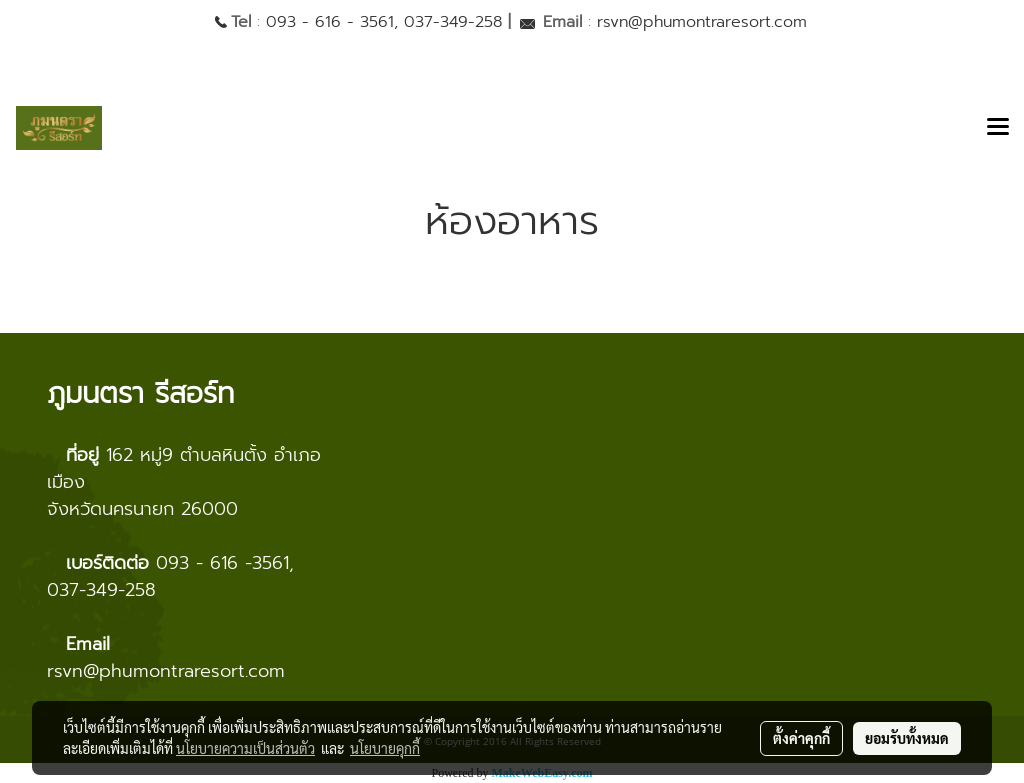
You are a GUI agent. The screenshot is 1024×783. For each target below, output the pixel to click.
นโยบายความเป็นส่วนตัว (245, 748)
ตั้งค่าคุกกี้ (801, 738)
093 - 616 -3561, (225, 563)
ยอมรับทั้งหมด (907, 738)
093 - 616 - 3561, (332, 22)
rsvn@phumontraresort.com (702, 22)
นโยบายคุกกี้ (385, 748)
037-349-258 (453, 22)
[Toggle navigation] (998, 128)
